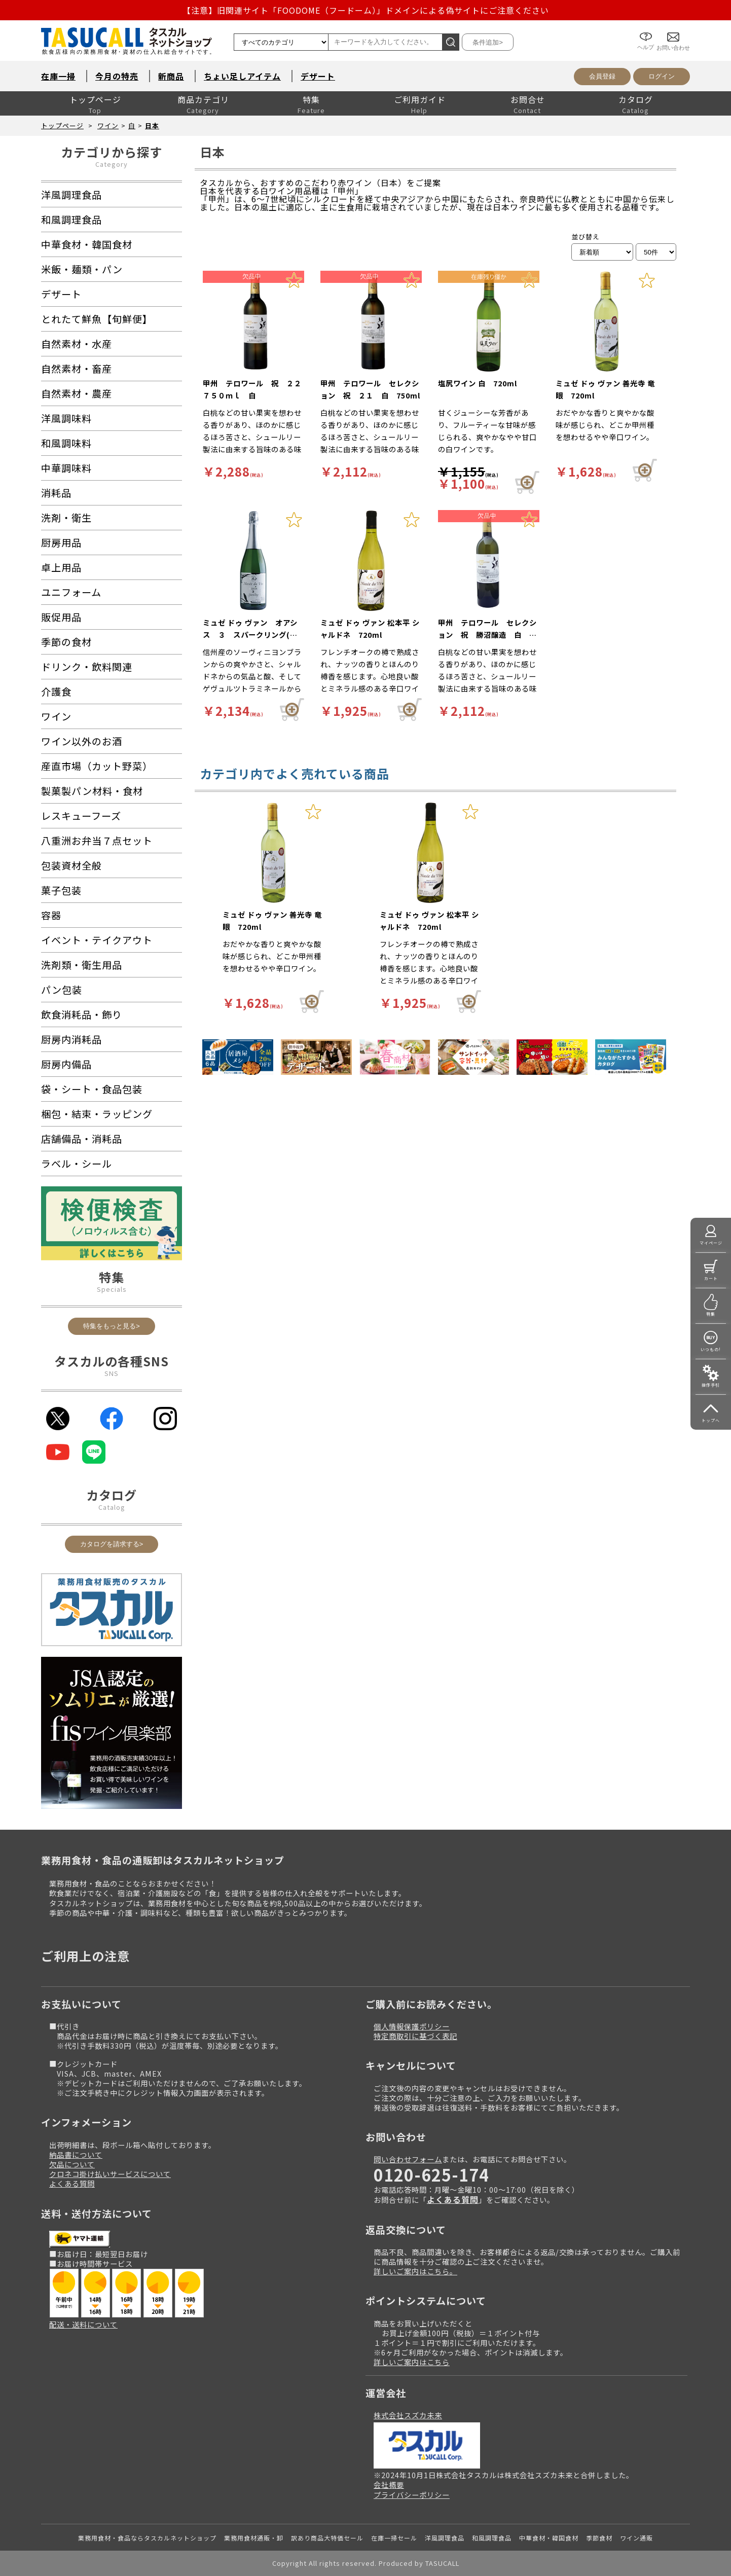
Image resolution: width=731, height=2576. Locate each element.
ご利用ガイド (420, 99)
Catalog (111, 1507)
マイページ (711, 1243)
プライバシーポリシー (412, 2494)
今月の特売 (116, 76)
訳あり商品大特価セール (327, 2537)
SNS (111, 1373)
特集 (311, 99)
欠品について (72, 2164)
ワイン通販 (636, 2537)
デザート (318, 76)
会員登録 (602, 76)
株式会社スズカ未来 (408, 2415)
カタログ (635, 99)
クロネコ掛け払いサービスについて (110, 2173)
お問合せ (527, 99)
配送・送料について (83, 2324)
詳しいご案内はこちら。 (415, 2271)
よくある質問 (72, 2183)
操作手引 (711, 1385)
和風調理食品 (491, 2537)
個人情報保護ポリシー (412, 2026)
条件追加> (487, 42)
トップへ (711, 1420)
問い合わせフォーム (408, 2159)
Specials (112, 1289)
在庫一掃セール (394, 2537)
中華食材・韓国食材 (548, 2537)
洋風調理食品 (444, 2537)
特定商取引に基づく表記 (415, 2035)
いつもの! (711, 1349)
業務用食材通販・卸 (253, 2537)
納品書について (75, 2154)
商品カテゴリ (203, 99)
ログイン (661, 76)
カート (711, 1278)
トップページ (95, 99)
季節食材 (599, 2537)
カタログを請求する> (111, 1544)
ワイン (108, 125)
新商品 (171, 76)
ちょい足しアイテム (242, 76)
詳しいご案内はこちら (412, 2361)
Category (111, 164)
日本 (152, 125)
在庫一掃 (58, 76)
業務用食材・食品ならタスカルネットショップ (147, 2537)
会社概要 (389, 2484)
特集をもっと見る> (111, 1326)
